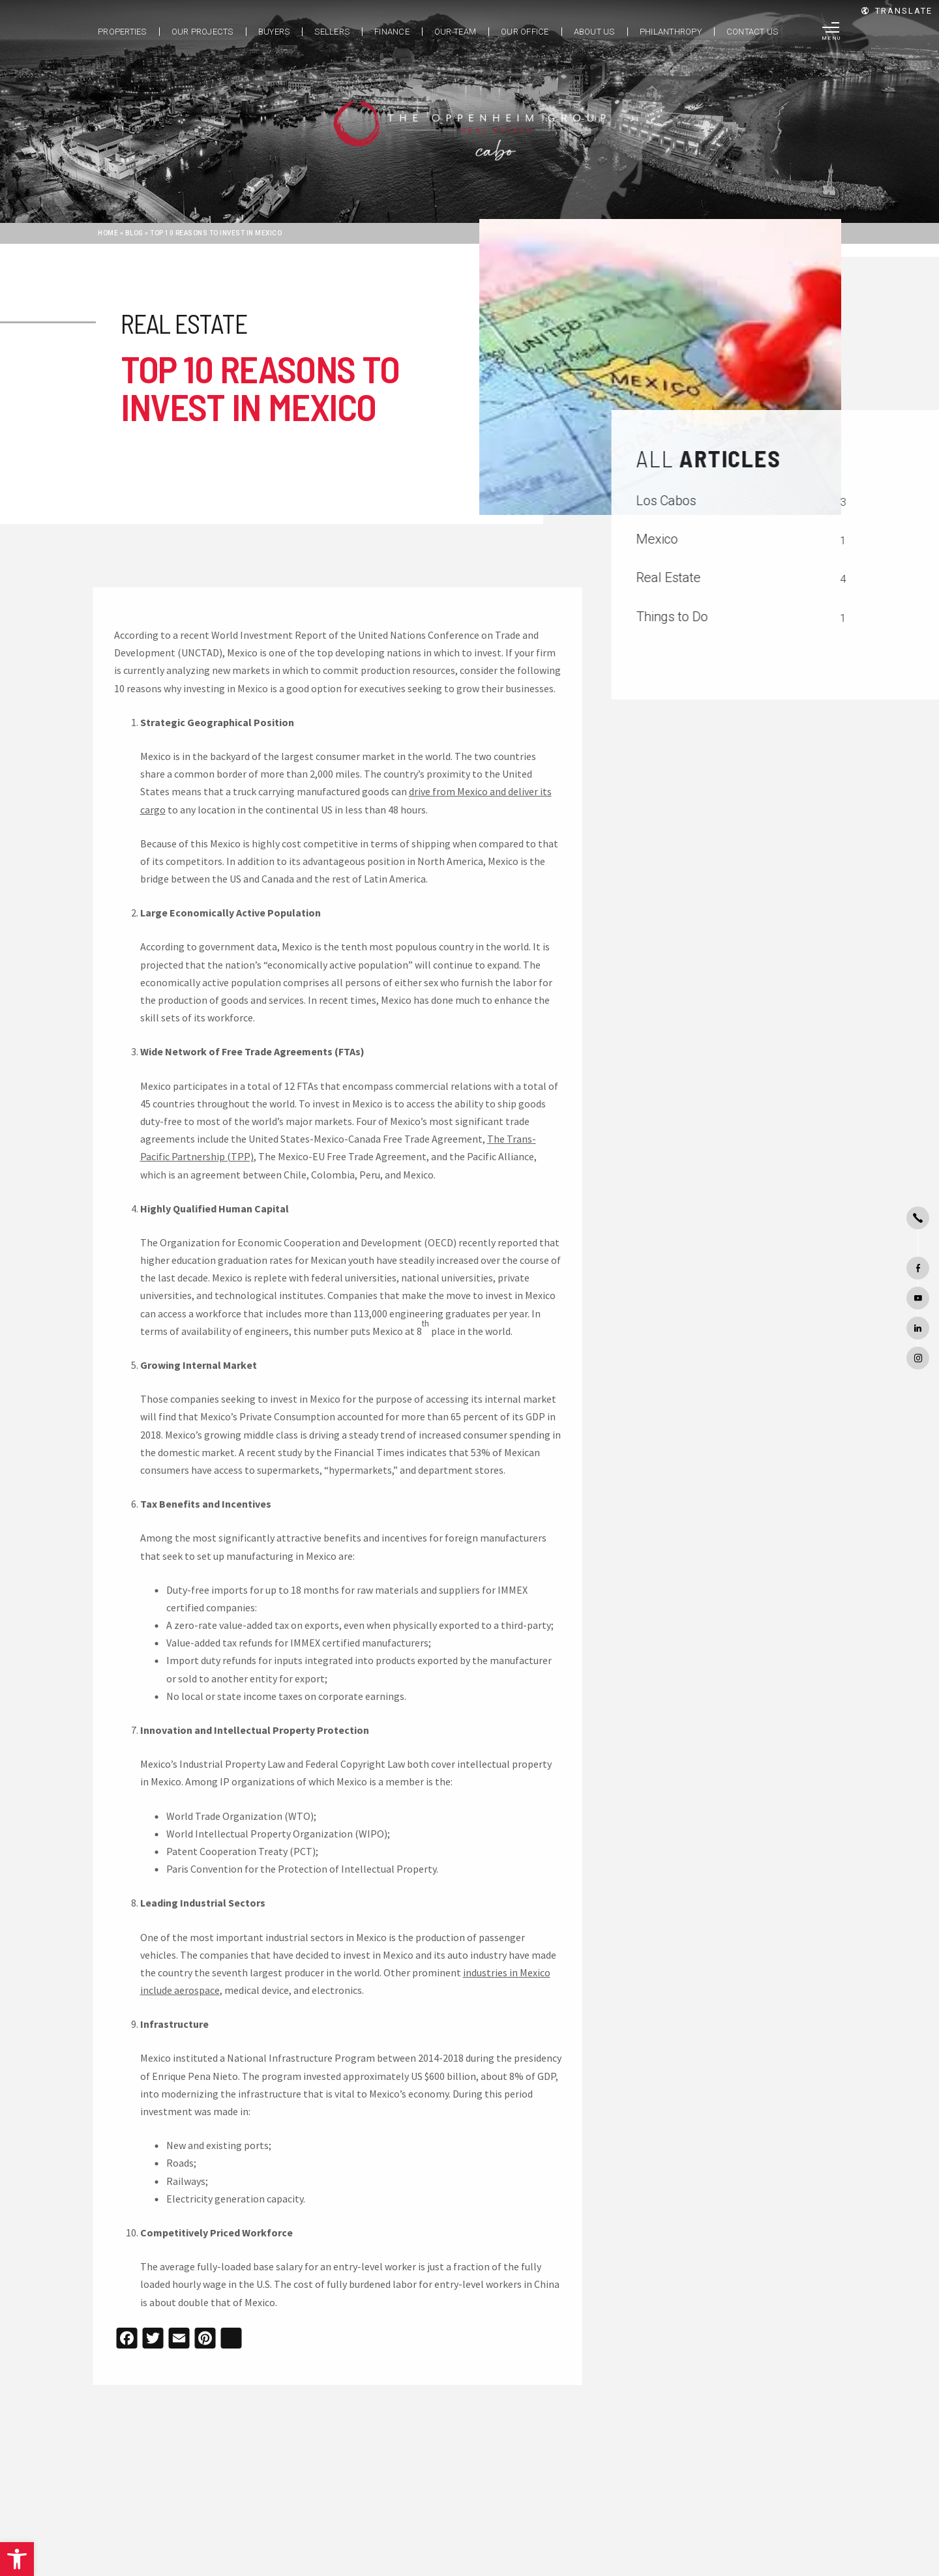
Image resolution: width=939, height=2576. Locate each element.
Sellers (332, 31)
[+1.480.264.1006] (917, 1218)
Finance (392, 31)
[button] (17, 2559)
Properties (122, 31)
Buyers (274, 31)
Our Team (455, 31)
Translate (896, 11)
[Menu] (831, 31)
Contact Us (752, 31)
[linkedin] (917, 1328)
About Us (594, 31)
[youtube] (917, 1298)
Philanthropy (671, 31)
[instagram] (917, 1358)
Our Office (525, 31)
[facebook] (917, 1268)
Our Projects (202, 31)
